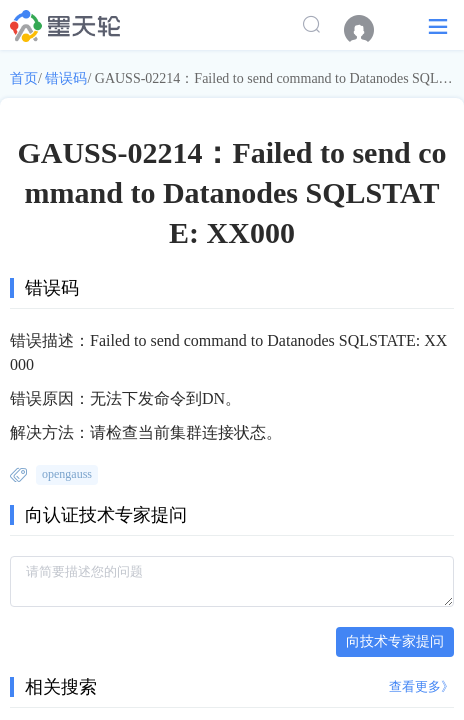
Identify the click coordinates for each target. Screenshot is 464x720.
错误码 (66, 78)
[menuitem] (369, 30)
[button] (438, 25)
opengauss (67, 474)
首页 (24, 78)
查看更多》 (421, 686)
